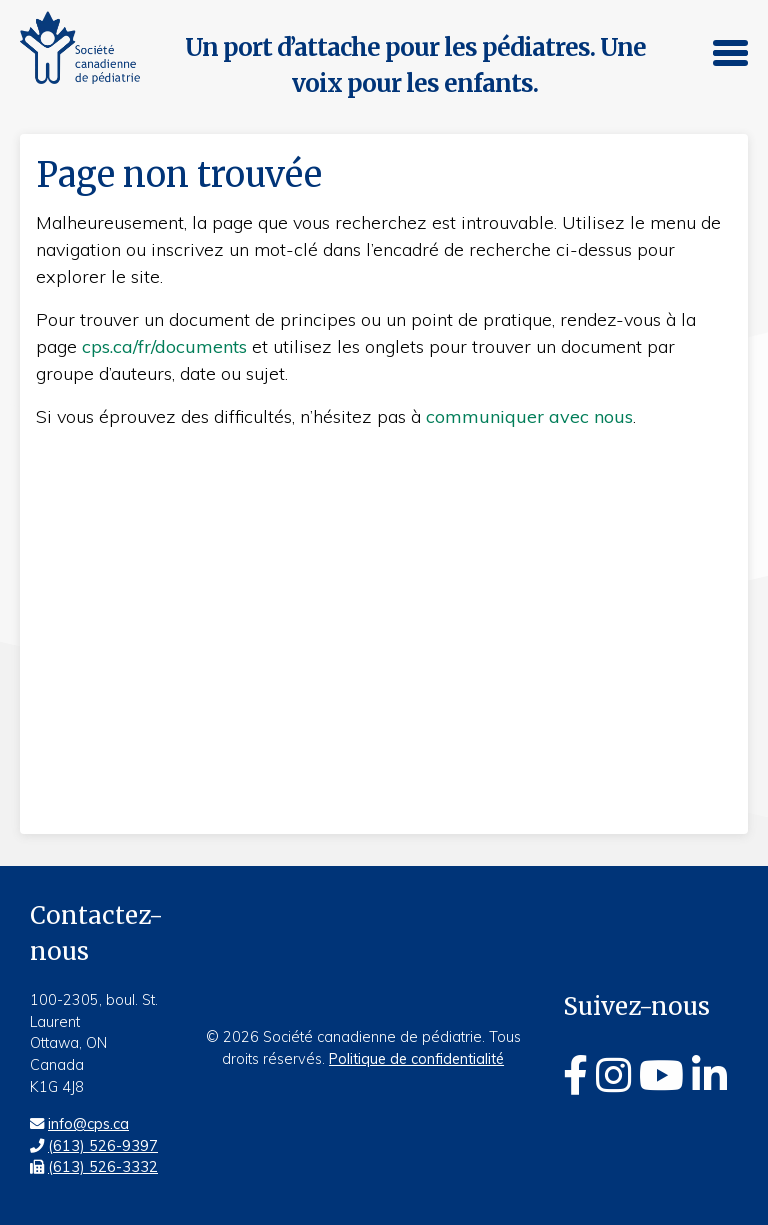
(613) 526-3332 (103, 1167)
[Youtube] (661, 1075)
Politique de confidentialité (416, 1059)
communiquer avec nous (529, 416)
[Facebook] (575, 1075)
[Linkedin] (709, 1075)
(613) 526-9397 (103, 1146)
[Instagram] (613, 1075)
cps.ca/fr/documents (164, 346)
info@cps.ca (88, 1124)
